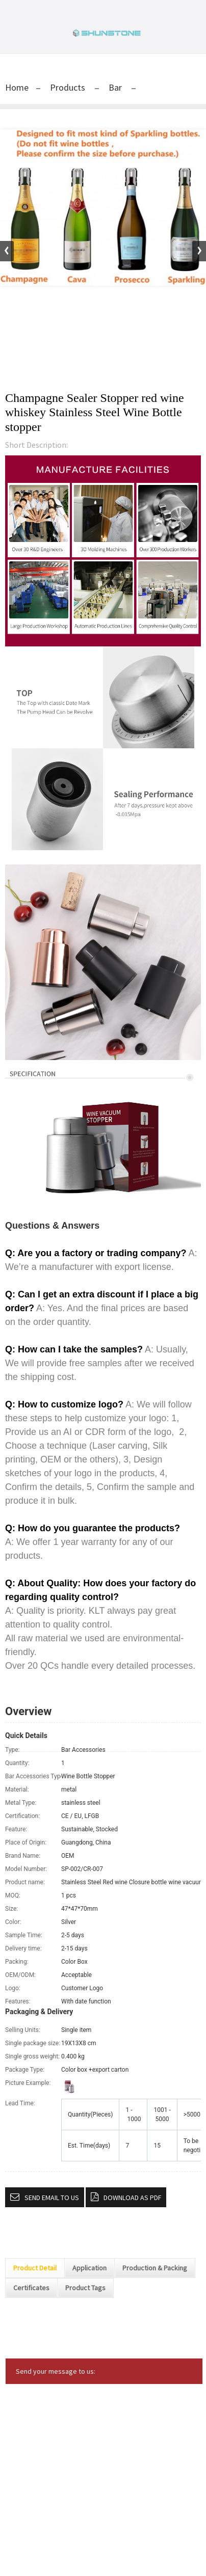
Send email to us (51, 2197)
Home (17, 87)
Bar (115, 87)
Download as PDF (132, 2197)
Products (67, 87)
